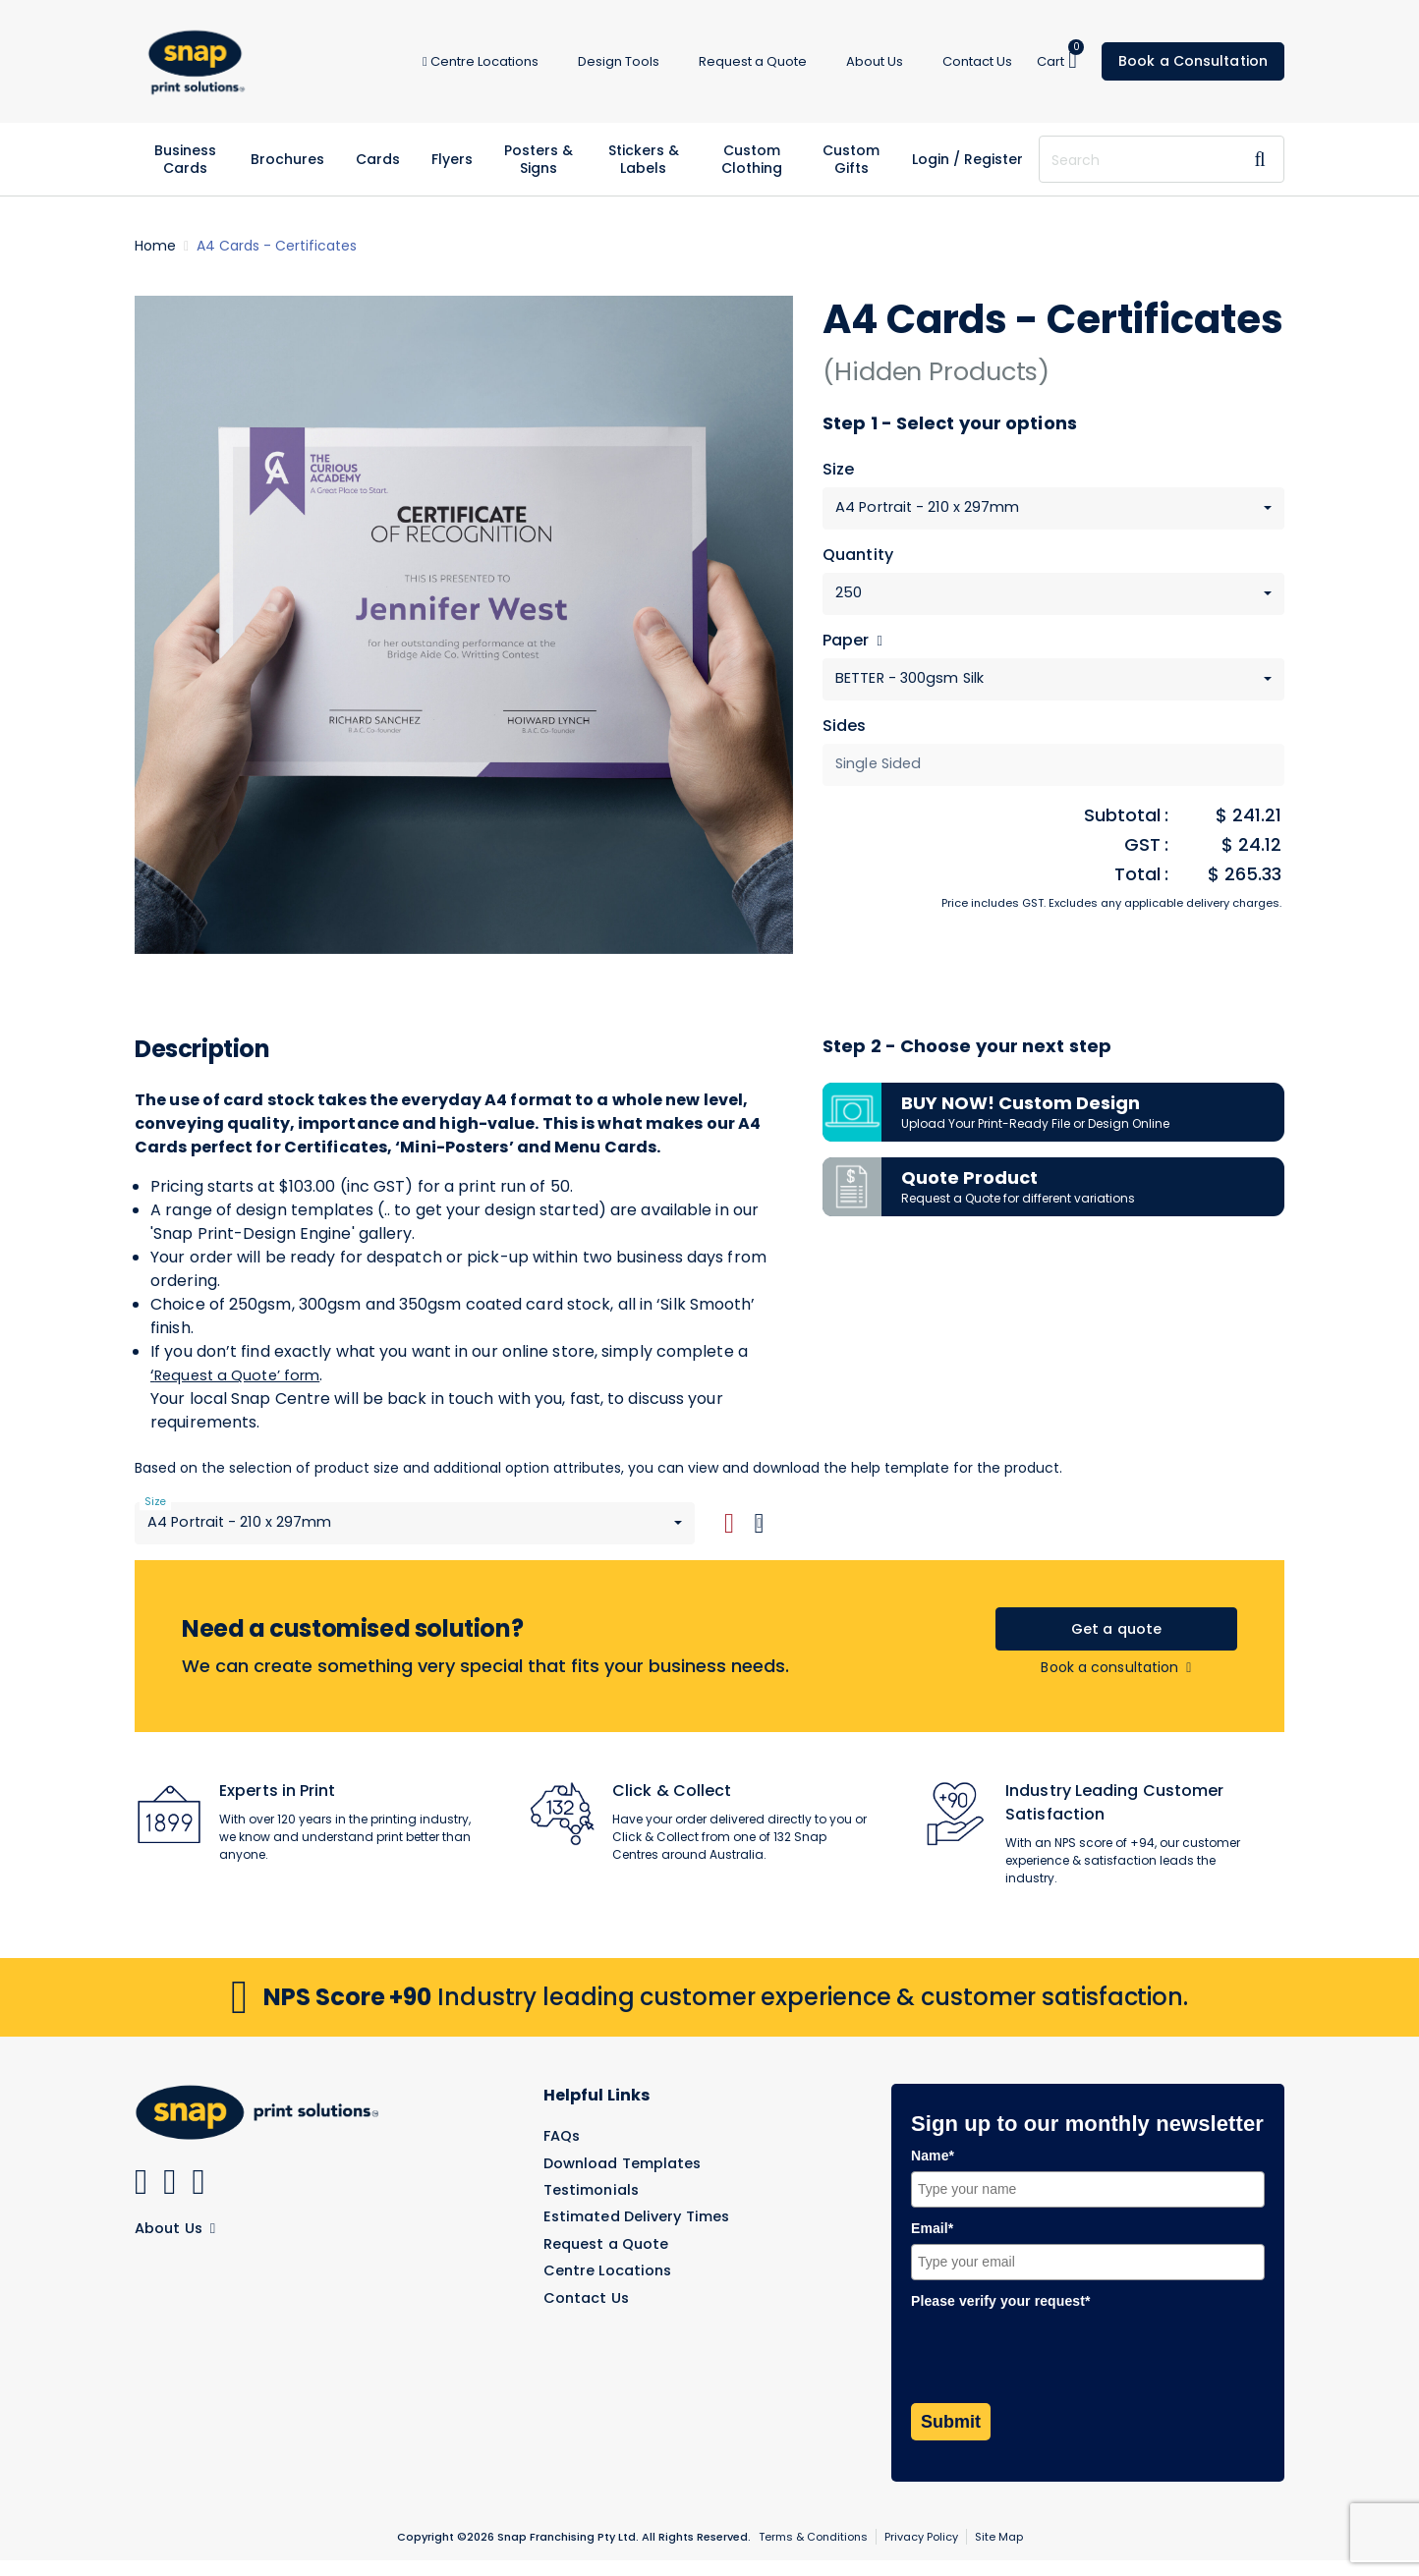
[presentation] (1060, 2370)
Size (838, 469)
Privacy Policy (921, 2552)
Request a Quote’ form (242, 1383)
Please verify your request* (1000, 2316)
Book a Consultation (1193, 61)
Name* (932, 2171)
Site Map (999, 2552)
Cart (1057, 60)
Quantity (858, 558)
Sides (845, 733)
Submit (951, 2437)
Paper (852, 645)
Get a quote (1115, 1642)
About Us (178, 2242)
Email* (932, 2244)
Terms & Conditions (813, 2552)
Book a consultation (1116, 1683)
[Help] (876, 645)
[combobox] (1053, 509)
